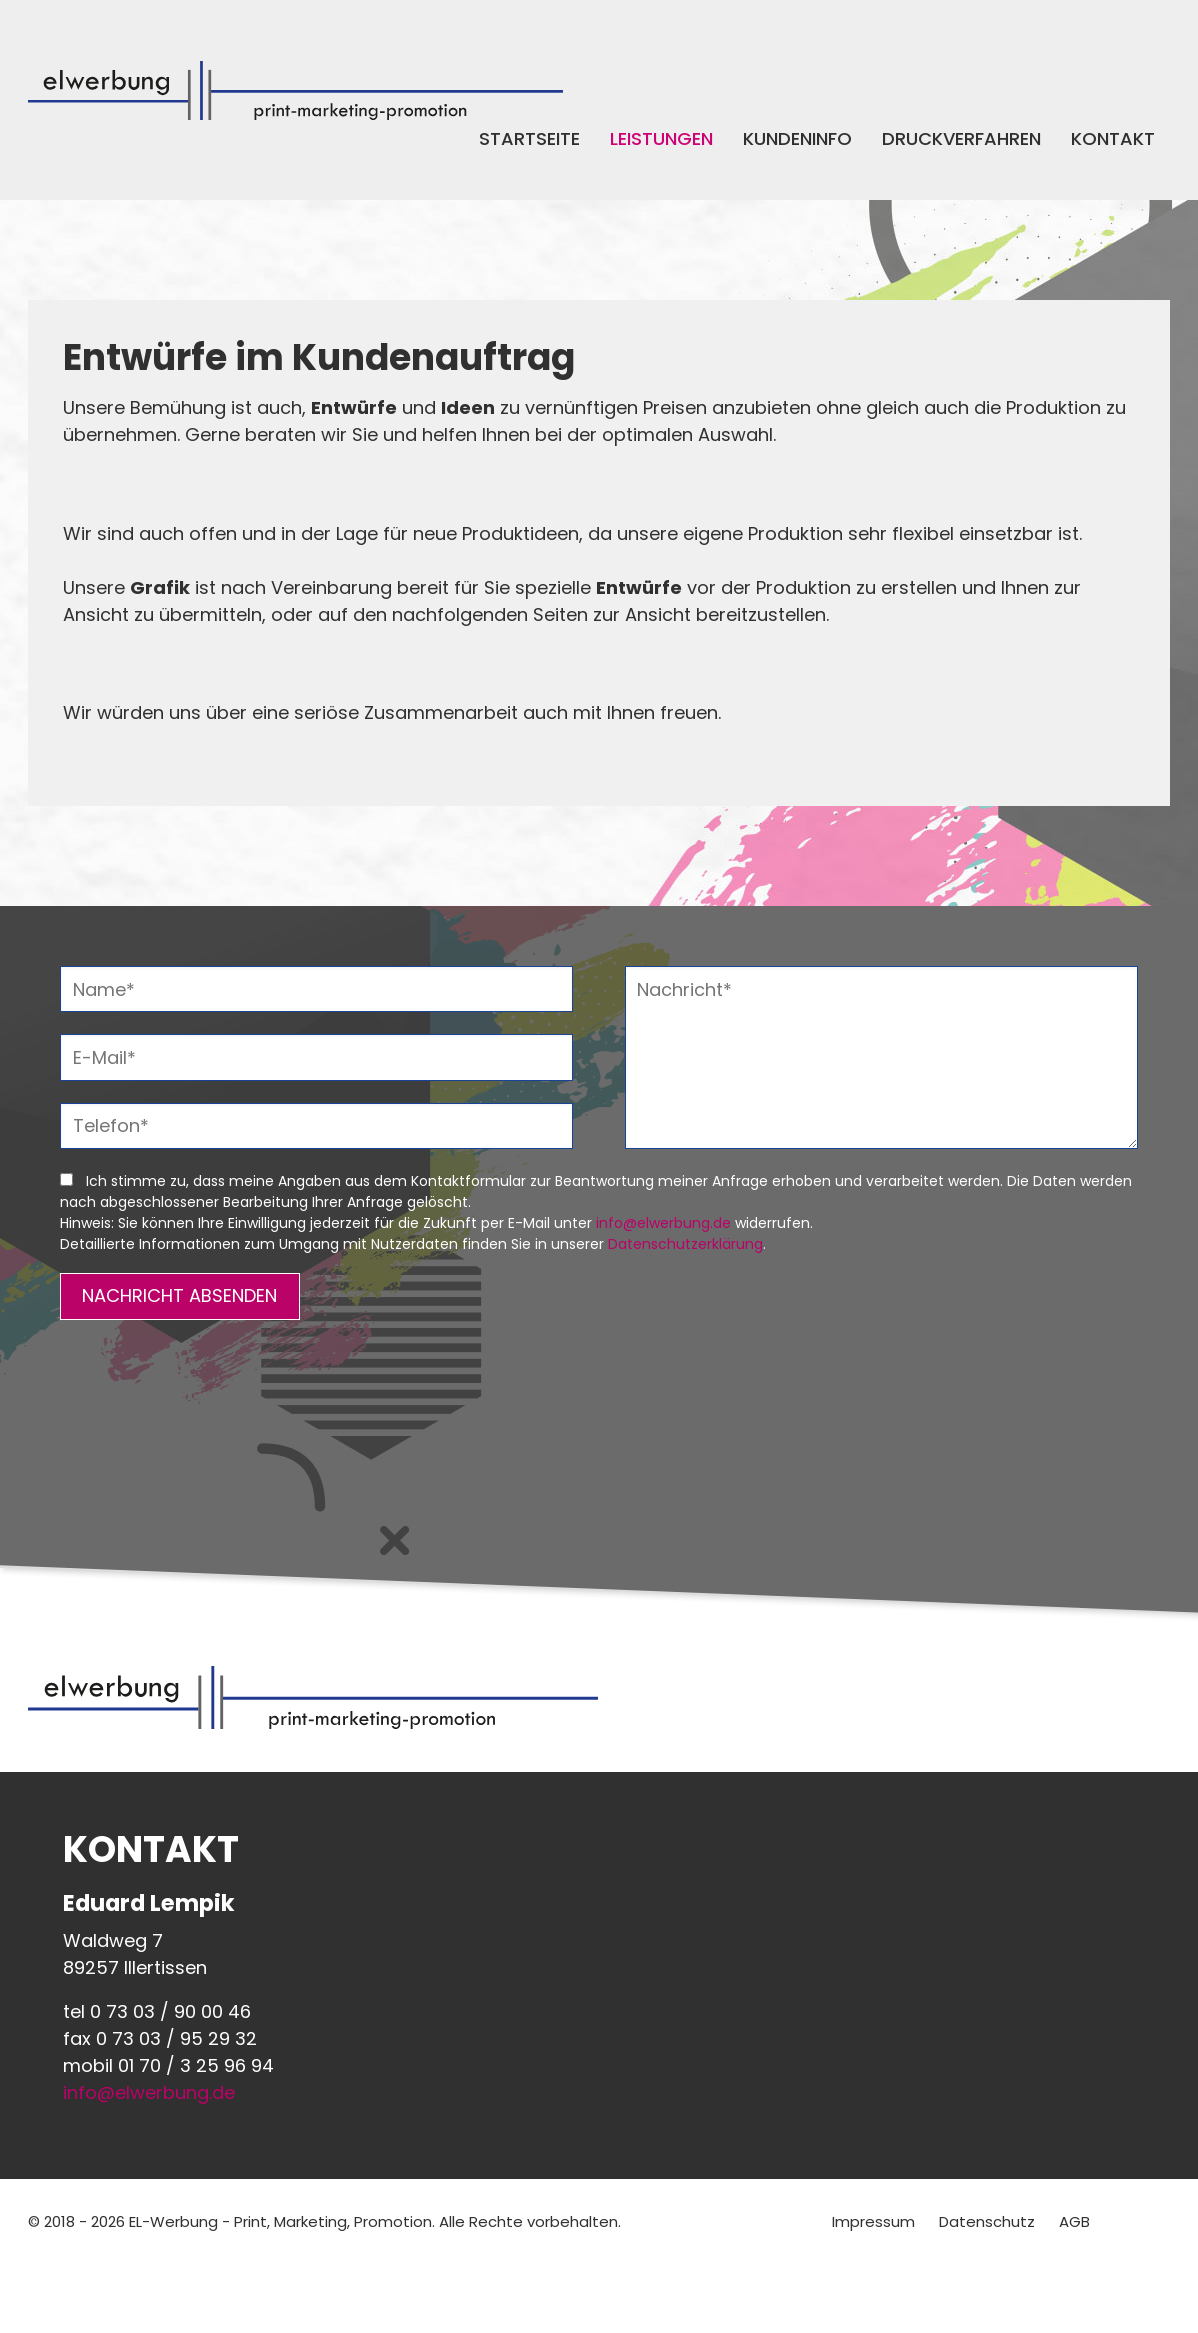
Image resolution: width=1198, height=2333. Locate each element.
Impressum (873, 2221)
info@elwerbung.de (663, 1223)
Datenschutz (987, 2221)
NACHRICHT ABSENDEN (179, 1295)
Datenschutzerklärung (685, 1244)
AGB (1074, 2221)
